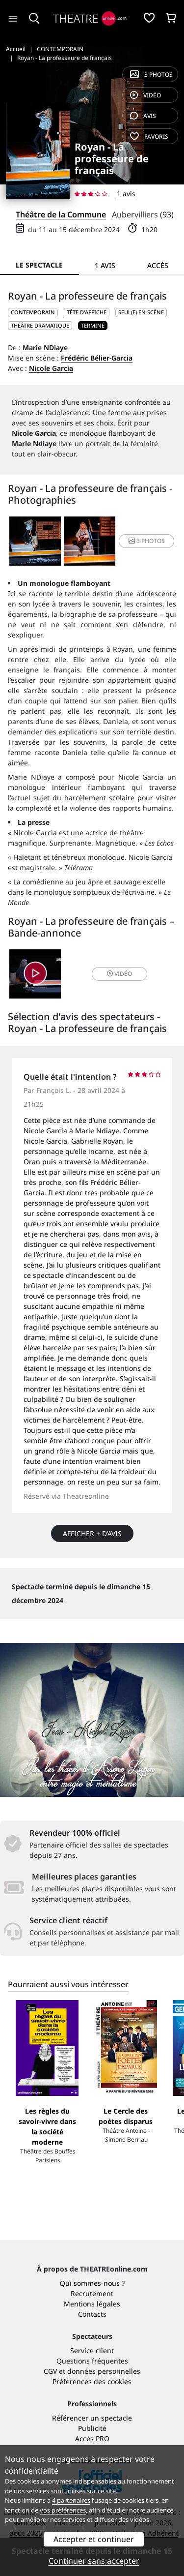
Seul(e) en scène (141, 312)
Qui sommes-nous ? (92, 2283)
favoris (149, 136)
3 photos (151, 74)
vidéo (145, 95)
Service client (92, 2350)
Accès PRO (92, 2438)
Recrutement (92, 2293)
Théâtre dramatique (40, 325)
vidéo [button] (119, 974)
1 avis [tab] (105, 265)
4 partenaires (71, 2500)
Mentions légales (92, 2303)
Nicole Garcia (51, 368)
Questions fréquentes (92, 2360)
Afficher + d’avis (92, 1533)
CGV (50, 2371)
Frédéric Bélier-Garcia (96, 358)
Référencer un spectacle (92, 2418)
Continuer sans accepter (94, 2560)
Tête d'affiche (86, 312)
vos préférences (63, 2510)
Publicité (92, 2428)
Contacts (92, 2314)
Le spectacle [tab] (39, 265)
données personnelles (103, 2371)
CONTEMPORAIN (33, 312)
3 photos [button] (147, 541)
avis (143, 116)
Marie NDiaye (45, 347)
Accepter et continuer (93, 2539)
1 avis (126, 193)
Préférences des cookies (92, 2381)
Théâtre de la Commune (61, 214)
